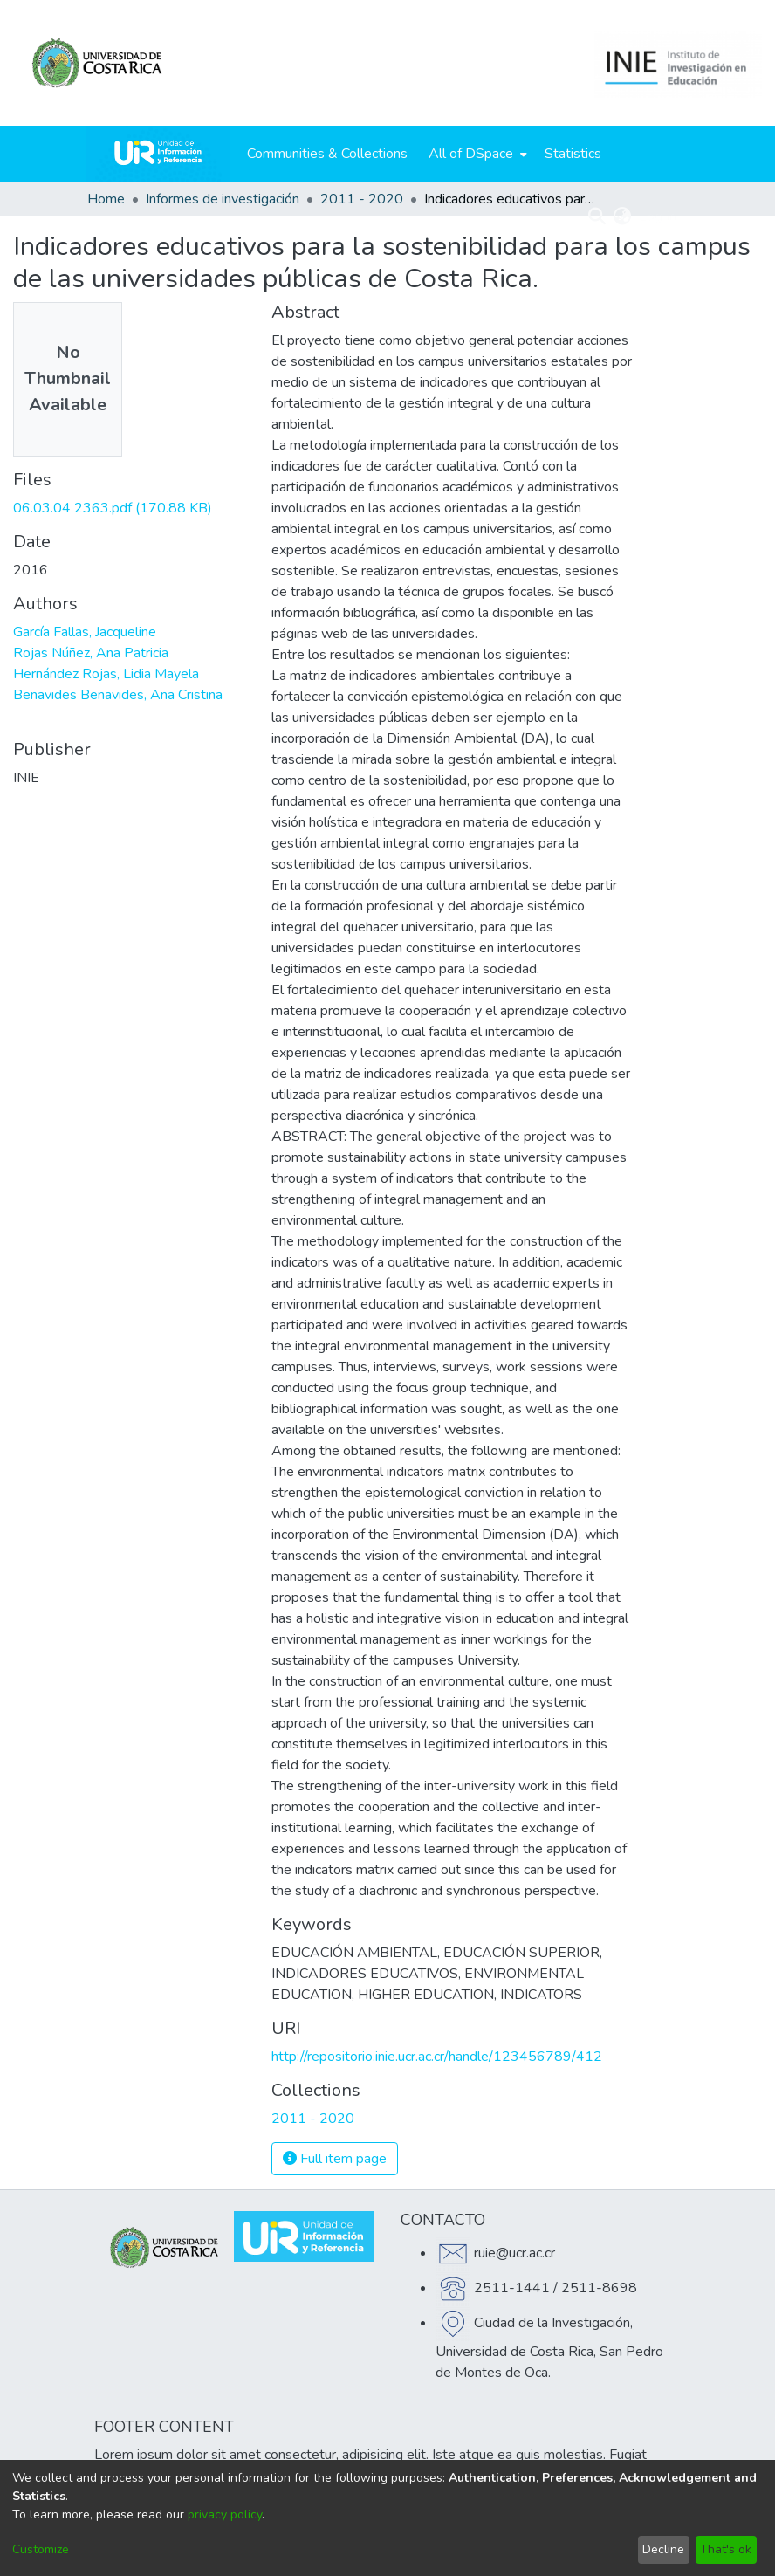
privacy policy (225, 2514)
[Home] (158, 154)
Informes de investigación (222, 199)
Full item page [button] (335, 2158)
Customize (40, 2549)
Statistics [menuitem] (573, 153)
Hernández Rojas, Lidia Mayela (106, 673)
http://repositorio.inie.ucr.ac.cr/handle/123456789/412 (436, 2056)
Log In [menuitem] (657, 216)
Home (106, 199)
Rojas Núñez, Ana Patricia (90, 653)
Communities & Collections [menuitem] (327, 153)
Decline (663, 2549)
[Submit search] (597, 216)
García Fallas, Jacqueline (84, 632)
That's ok (725, 2549)
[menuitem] (476, 154)
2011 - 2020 (361, 199)
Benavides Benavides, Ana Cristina (118, 694)
